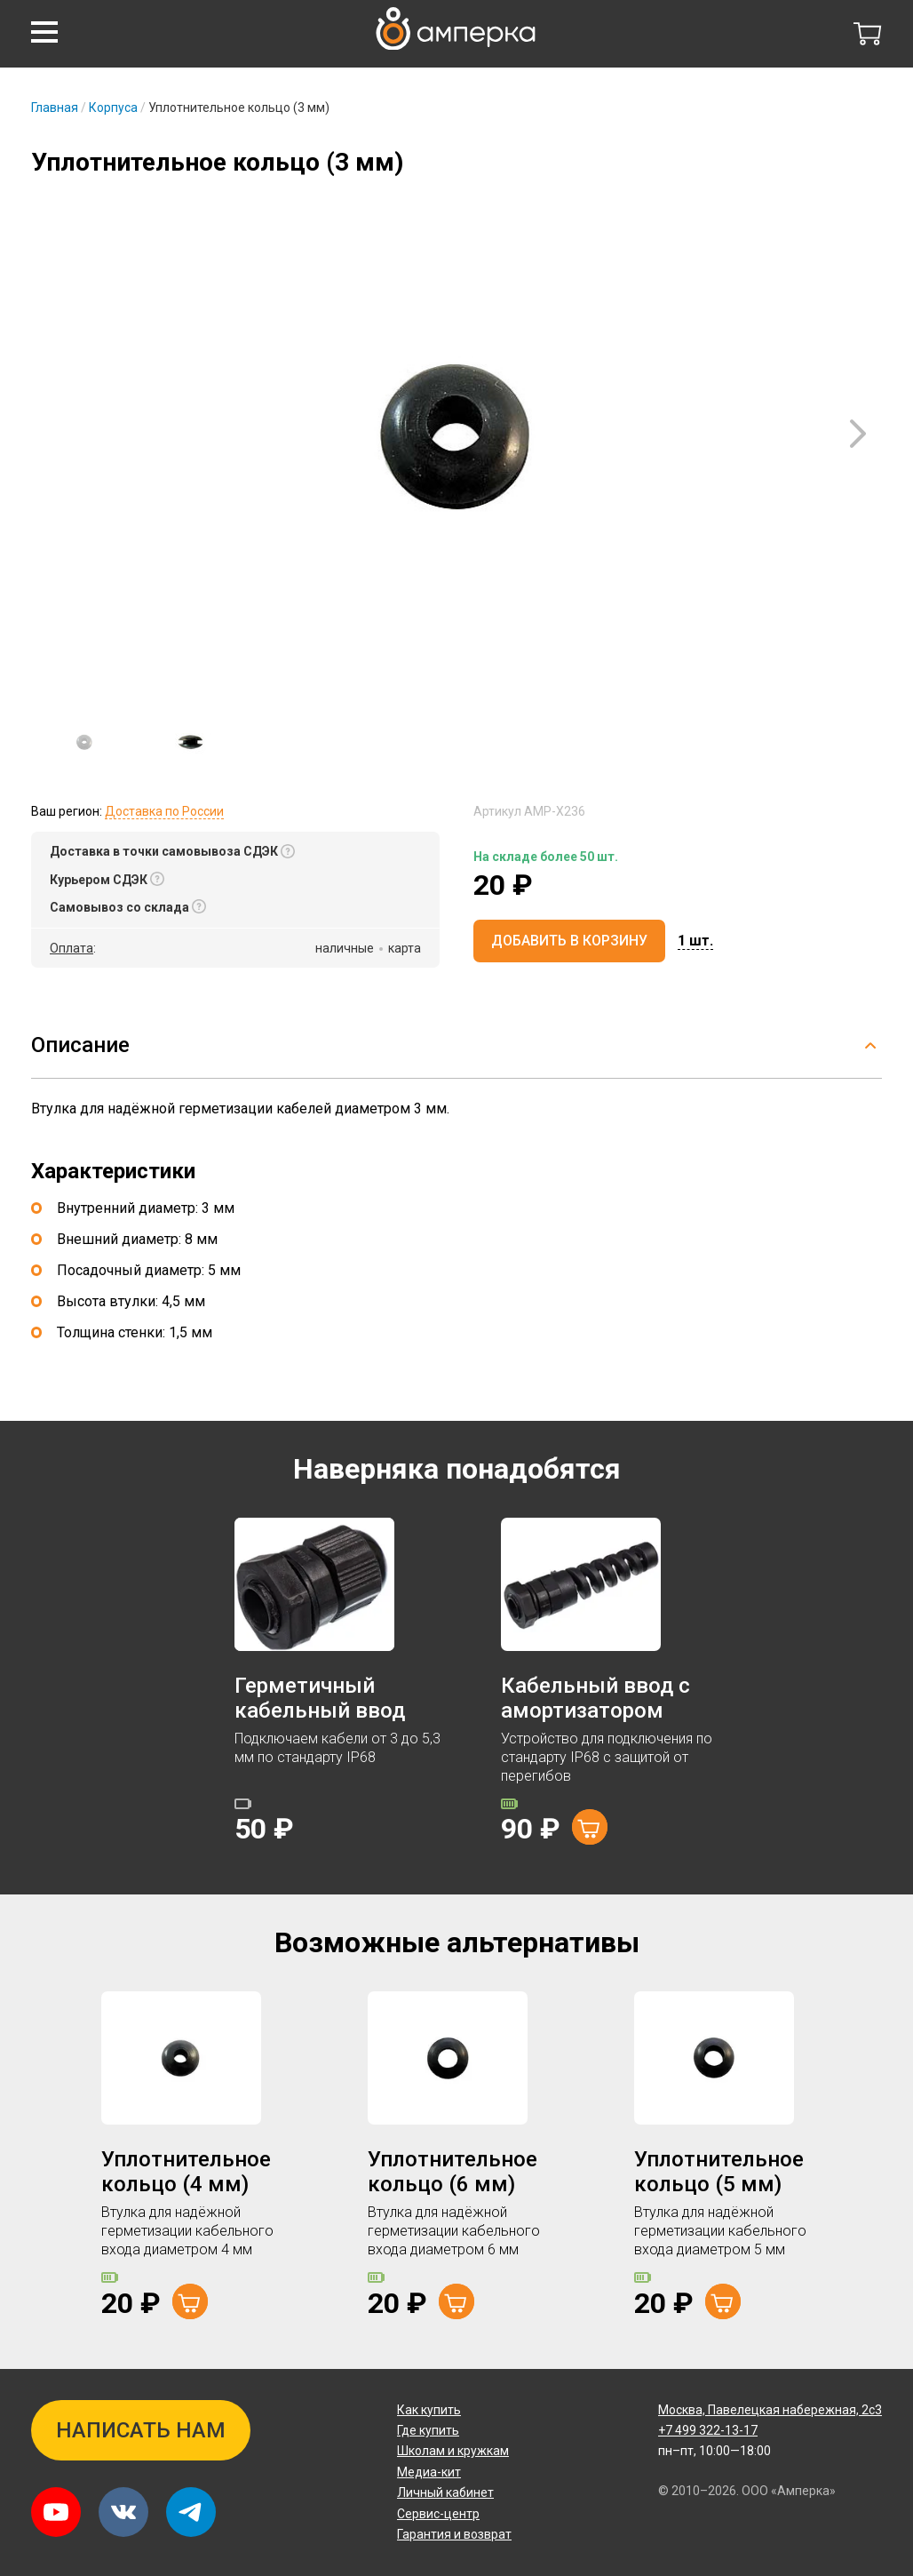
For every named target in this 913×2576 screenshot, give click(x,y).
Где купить (428, 2430)
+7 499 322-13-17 (708, 2430)
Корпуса (113, 107)
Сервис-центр (438, 2514)
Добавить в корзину (569, 940)
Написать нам (141, 2430)
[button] (44, 32)
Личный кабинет (445, 2492)
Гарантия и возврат (454, 2534)
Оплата (71, 948)
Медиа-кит (429, 2472)
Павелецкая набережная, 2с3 (770, 2410)
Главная (54, 107)
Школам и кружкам (453, 2451)
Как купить (429, 2410)
